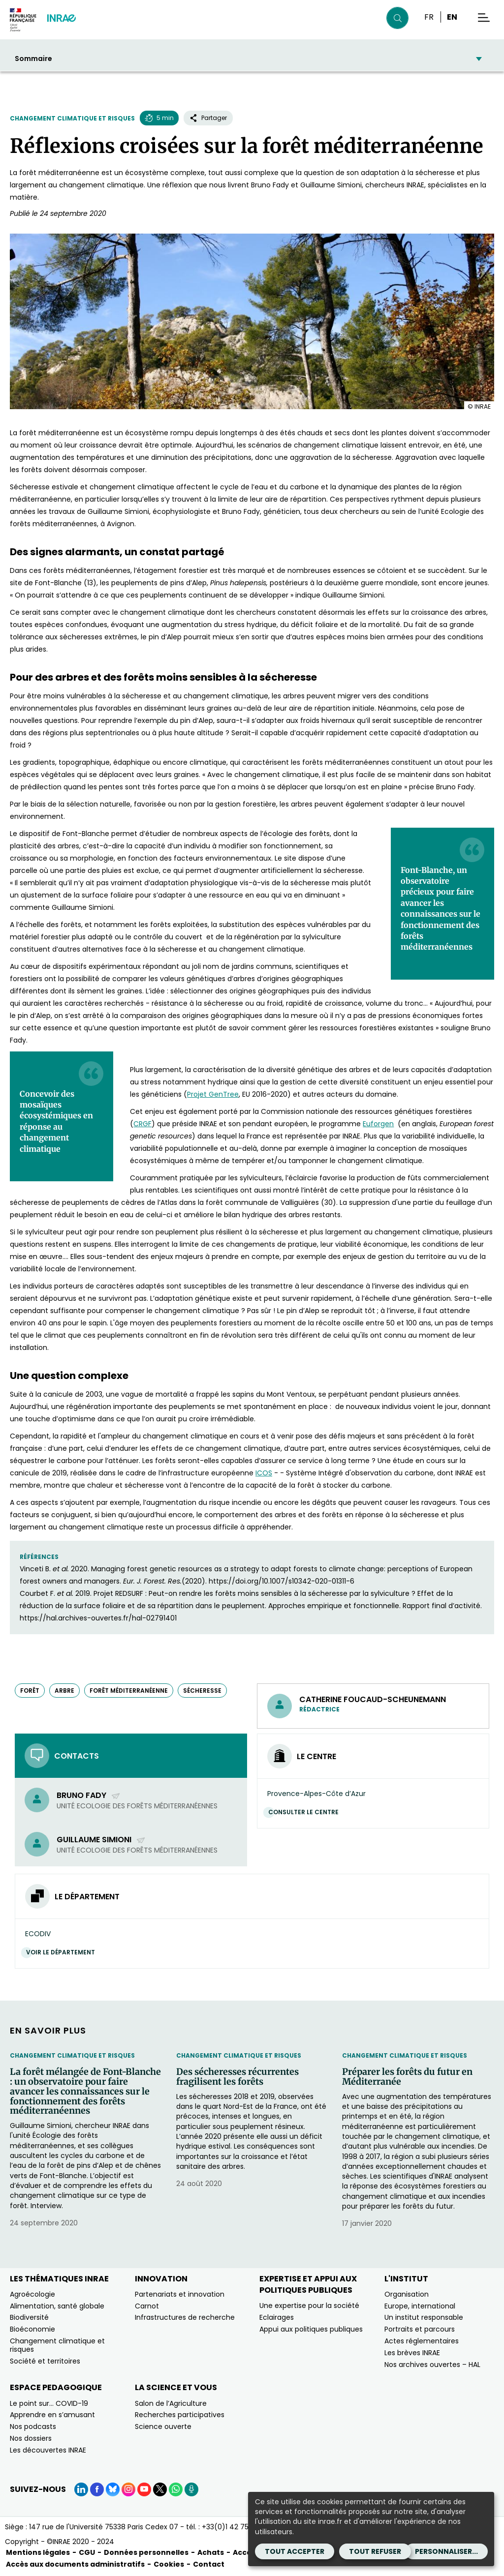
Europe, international (419, 2306)
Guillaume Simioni (101, 1839)
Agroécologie (32, 2294)
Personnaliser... (446, 2551)
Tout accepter (294, 2551)
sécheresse (202, 1690)
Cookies (169, 2564)
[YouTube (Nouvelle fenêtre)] (144, 2489)
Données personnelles (146, 2552)
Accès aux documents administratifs (75, 2564)
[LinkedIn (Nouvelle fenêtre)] (81, 2489)
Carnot (147, 2306)
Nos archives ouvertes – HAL (432, 2364)
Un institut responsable (423, 2317)
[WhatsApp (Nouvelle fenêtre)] (176, 2489)
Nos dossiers (31, 2438)
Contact (208, 2564)
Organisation (406, 2294)
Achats (210, 2552)
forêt (29, 1690)
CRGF (142, 1124)
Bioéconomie (32, 2329)
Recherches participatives (179, 2415)
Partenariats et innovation (179, 2294)
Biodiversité (29, 2317)
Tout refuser (375, 2551)
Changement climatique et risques (72, 118)
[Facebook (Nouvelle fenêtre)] (97, 2489)
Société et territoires (45, 2361)
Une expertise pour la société (309, 2305)
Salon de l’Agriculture (171, 2403)
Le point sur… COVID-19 (49, 2403)
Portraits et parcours (419, 2329)
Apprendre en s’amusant (52, 2415)
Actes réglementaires (421, 2341)
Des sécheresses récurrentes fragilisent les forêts (237, 2077)
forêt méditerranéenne (129, 1690)
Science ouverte (163, 2426)
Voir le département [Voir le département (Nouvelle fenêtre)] (63, 1952)
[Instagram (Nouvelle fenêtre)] (128, 2489)
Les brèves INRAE (412, 2353)
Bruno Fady (89, 1795)
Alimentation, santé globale (57, 2306)
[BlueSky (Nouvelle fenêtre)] (113, 2489)
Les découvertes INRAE (48, 2450)
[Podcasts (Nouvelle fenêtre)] (191, 2489)
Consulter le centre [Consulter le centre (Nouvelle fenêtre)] (306, 1812)
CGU (87, 2552)
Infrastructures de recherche (185, 2317)
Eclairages (276, 2317)
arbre (64, 1690)
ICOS (263, 1473)
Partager (208, 118)
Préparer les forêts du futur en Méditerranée (407, 2077)
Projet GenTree (213, 1094)
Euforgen (378, 1124)
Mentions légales (38, 2552)
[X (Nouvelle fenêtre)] (160, 2489)
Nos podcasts (33, 2426)
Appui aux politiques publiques (311, 2329)
